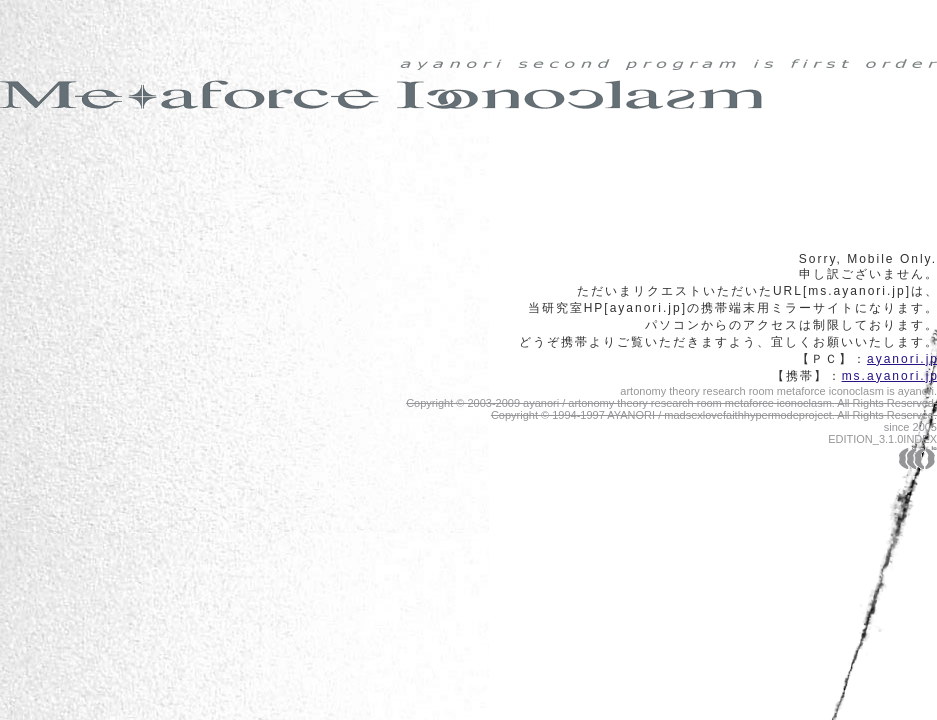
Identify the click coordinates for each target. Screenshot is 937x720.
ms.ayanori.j (889, 376)
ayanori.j (902, 359)
